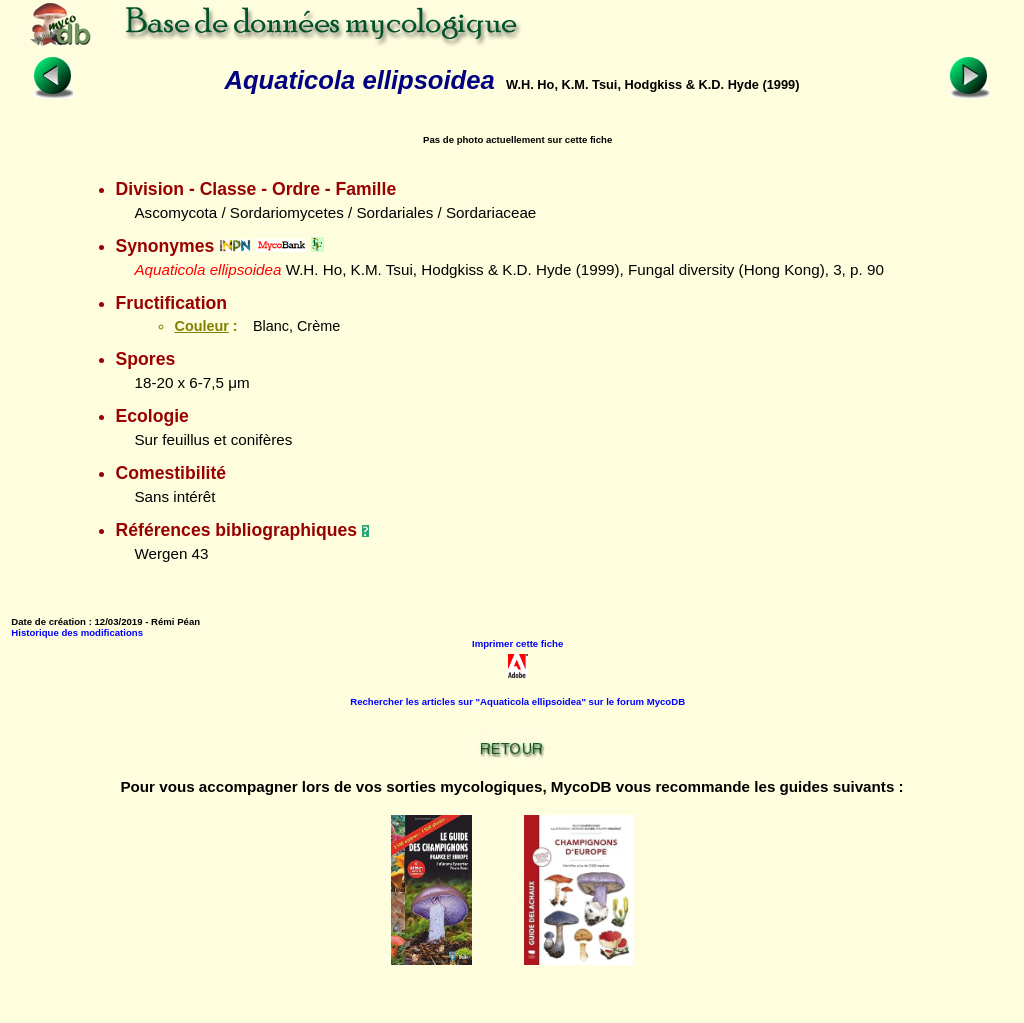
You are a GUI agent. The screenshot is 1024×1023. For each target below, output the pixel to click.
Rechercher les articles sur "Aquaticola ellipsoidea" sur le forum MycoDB (517, 701)
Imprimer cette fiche (517, 643)
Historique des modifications (77, 632)
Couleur (201, 326)
